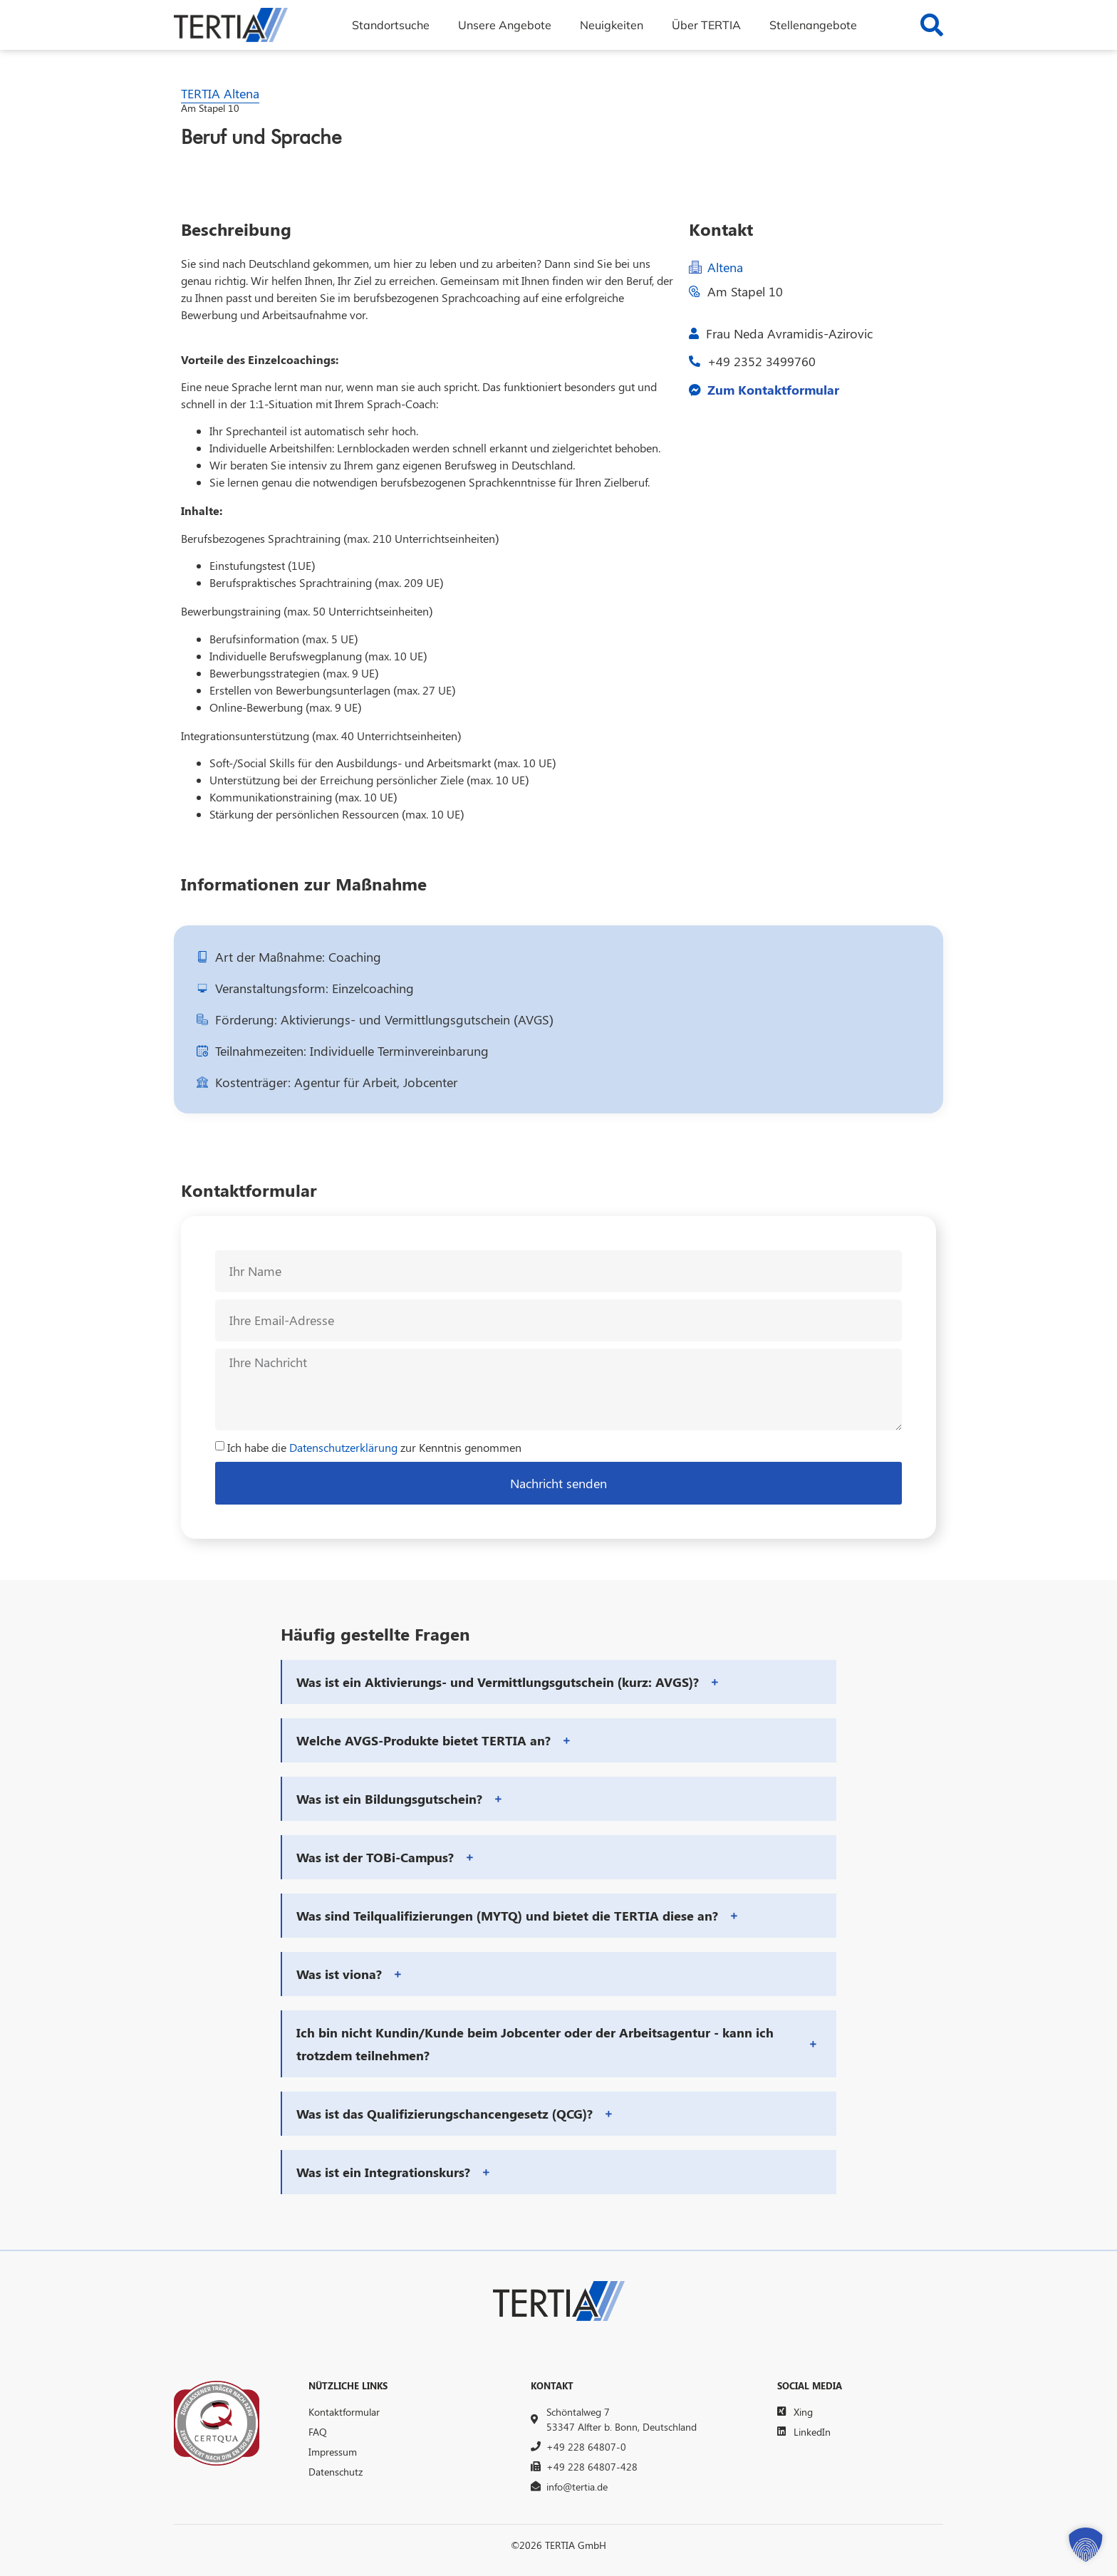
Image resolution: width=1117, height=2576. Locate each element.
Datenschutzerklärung (343, 1447)
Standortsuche (391, 25)
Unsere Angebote (504, 25)
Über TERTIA (706, 25)
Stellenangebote (813, 25)
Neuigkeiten (611, 25)
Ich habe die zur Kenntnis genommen (374, 1447)
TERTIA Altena (220, 93)
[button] (559, 1682)
